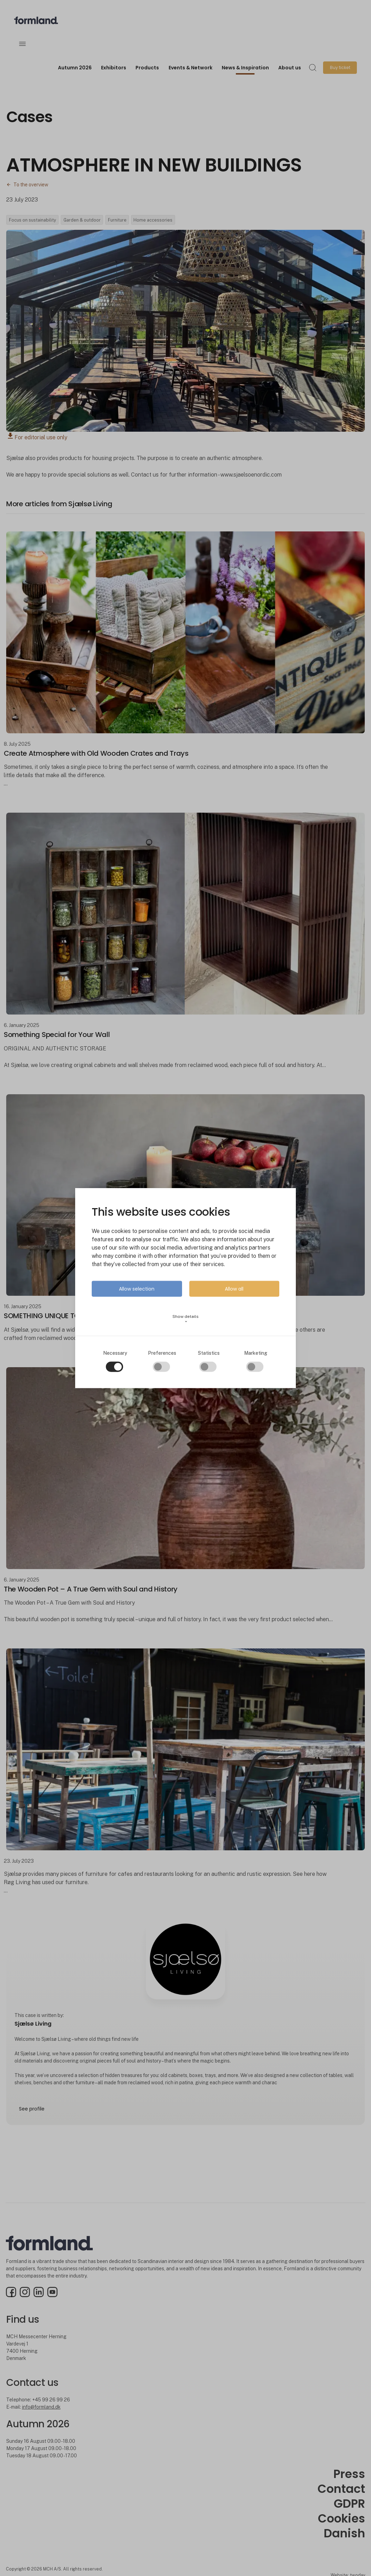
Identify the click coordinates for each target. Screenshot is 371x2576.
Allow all (234, 1288)
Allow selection (136, 1288)
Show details (185, 1318)
